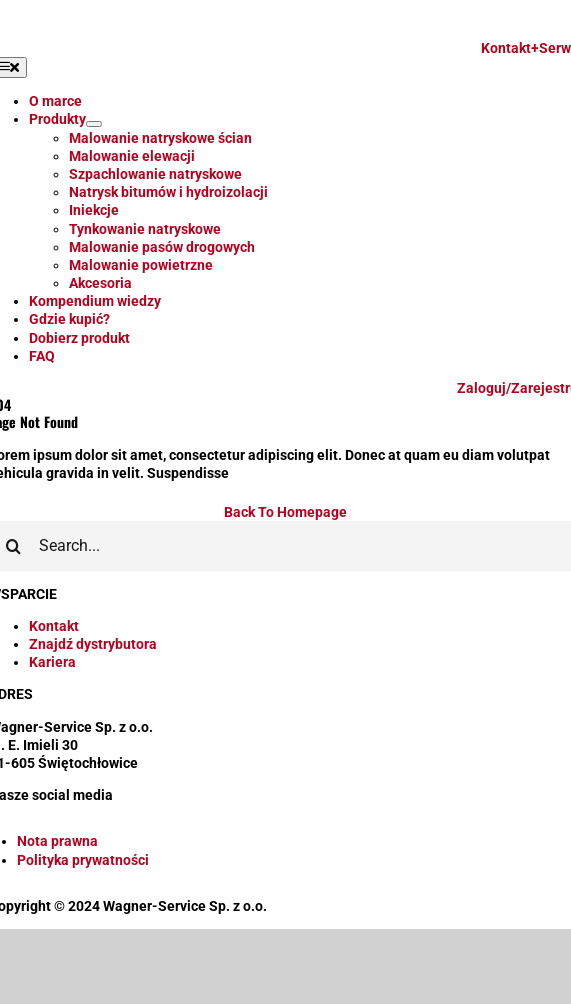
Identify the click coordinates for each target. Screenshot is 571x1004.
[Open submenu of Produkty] (94, 124)
